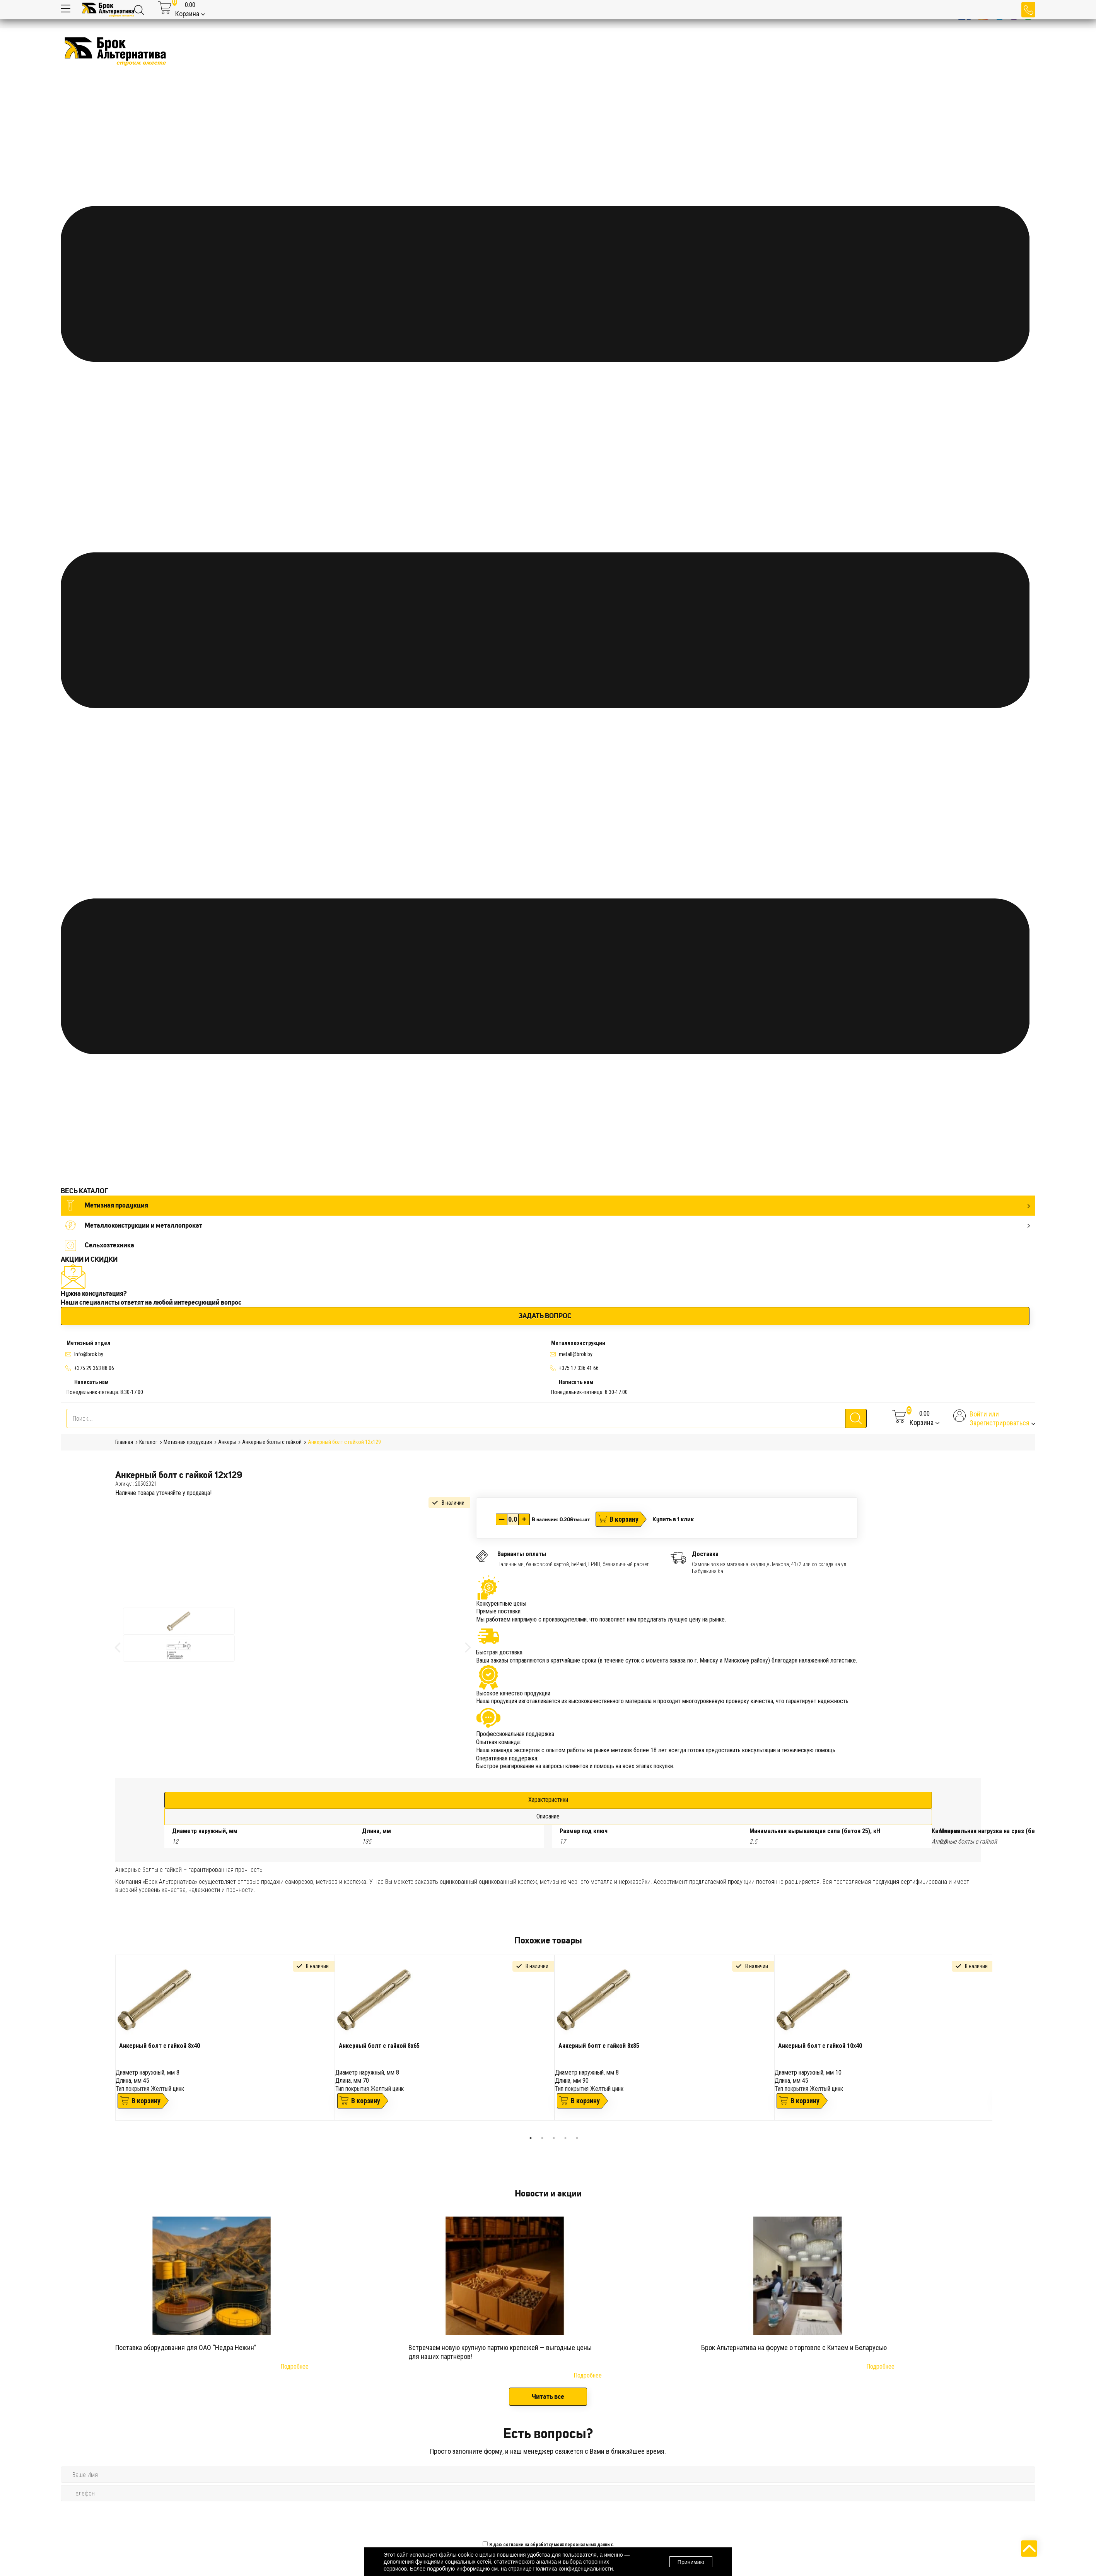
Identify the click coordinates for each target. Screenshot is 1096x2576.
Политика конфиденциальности (573, 2569)
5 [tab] (577, 2138)
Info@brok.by (88, 1354)
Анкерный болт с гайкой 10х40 (820, 2045)
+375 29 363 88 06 (94, 1368)
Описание (548, 1816)
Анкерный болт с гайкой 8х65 (379, 2045)
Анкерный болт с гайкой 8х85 (598, 2045)
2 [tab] (542, 2138)
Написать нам (91, 1382)
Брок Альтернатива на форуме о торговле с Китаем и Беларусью (794, 2347)
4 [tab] (565, 2138)
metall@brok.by (575, 1354)
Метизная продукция (547, 1205)
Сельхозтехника (99, 1245)
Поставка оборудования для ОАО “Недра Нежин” (185, 2347)
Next (998, 2043)
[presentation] (541, 2519)
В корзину (623, 1519)
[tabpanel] (225, 2037)
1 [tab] (530, 2138)
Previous (109, 2043)
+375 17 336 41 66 (579, 1368)
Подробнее (294, 2366)
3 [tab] (554, 2138)
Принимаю (691, 2562)
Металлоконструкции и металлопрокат (547, 1225)
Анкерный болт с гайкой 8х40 (159, 2045)
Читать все (548, 2396)
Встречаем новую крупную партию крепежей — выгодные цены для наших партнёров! (500, 2351)
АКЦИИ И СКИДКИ (89, 1259)
